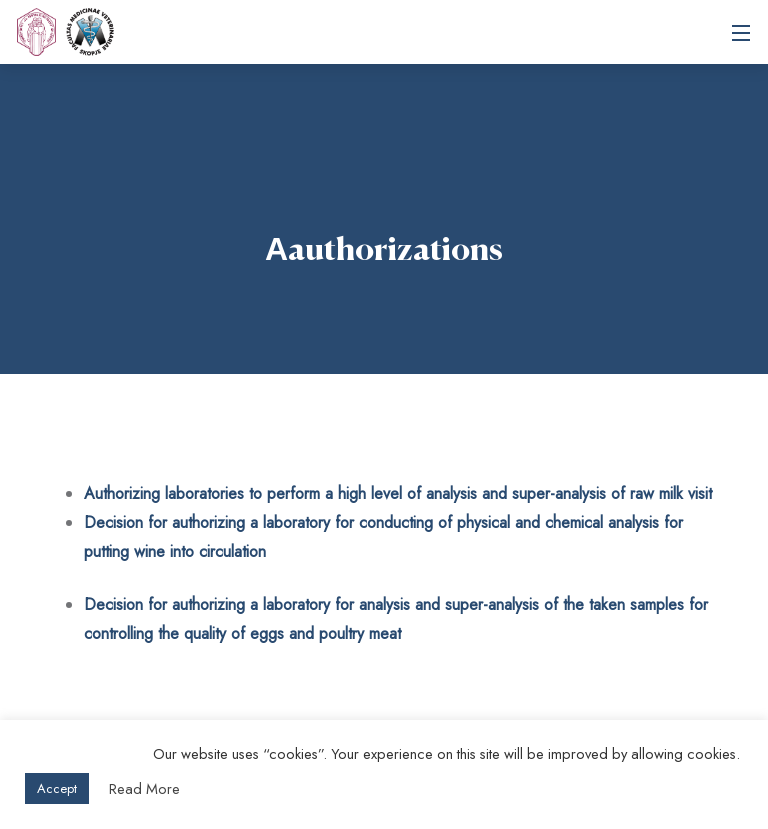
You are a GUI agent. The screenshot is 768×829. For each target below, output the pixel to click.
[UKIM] (36, 32)
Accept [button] (57, 788)
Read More (144, 789)
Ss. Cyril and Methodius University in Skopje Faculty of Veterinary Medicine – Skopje (90, 32)
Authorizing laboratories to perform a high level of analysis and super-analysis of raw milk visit (398, 493)
